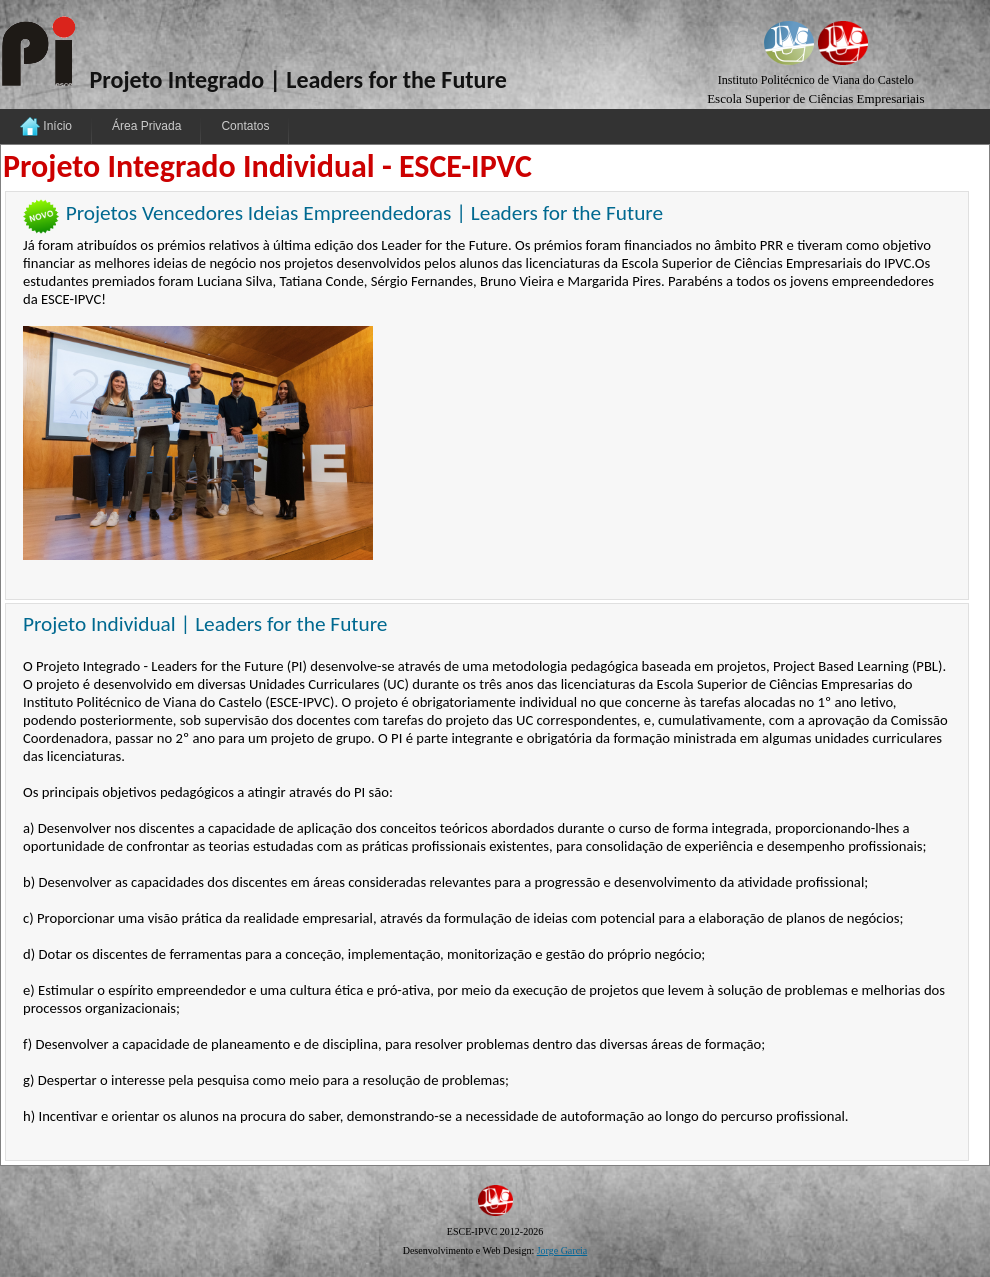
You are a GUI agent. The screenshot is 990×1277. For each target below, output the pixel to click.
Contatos (245, 126)
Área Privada (146, 126)
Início (46, 127)
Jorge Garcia (562, 1250)
